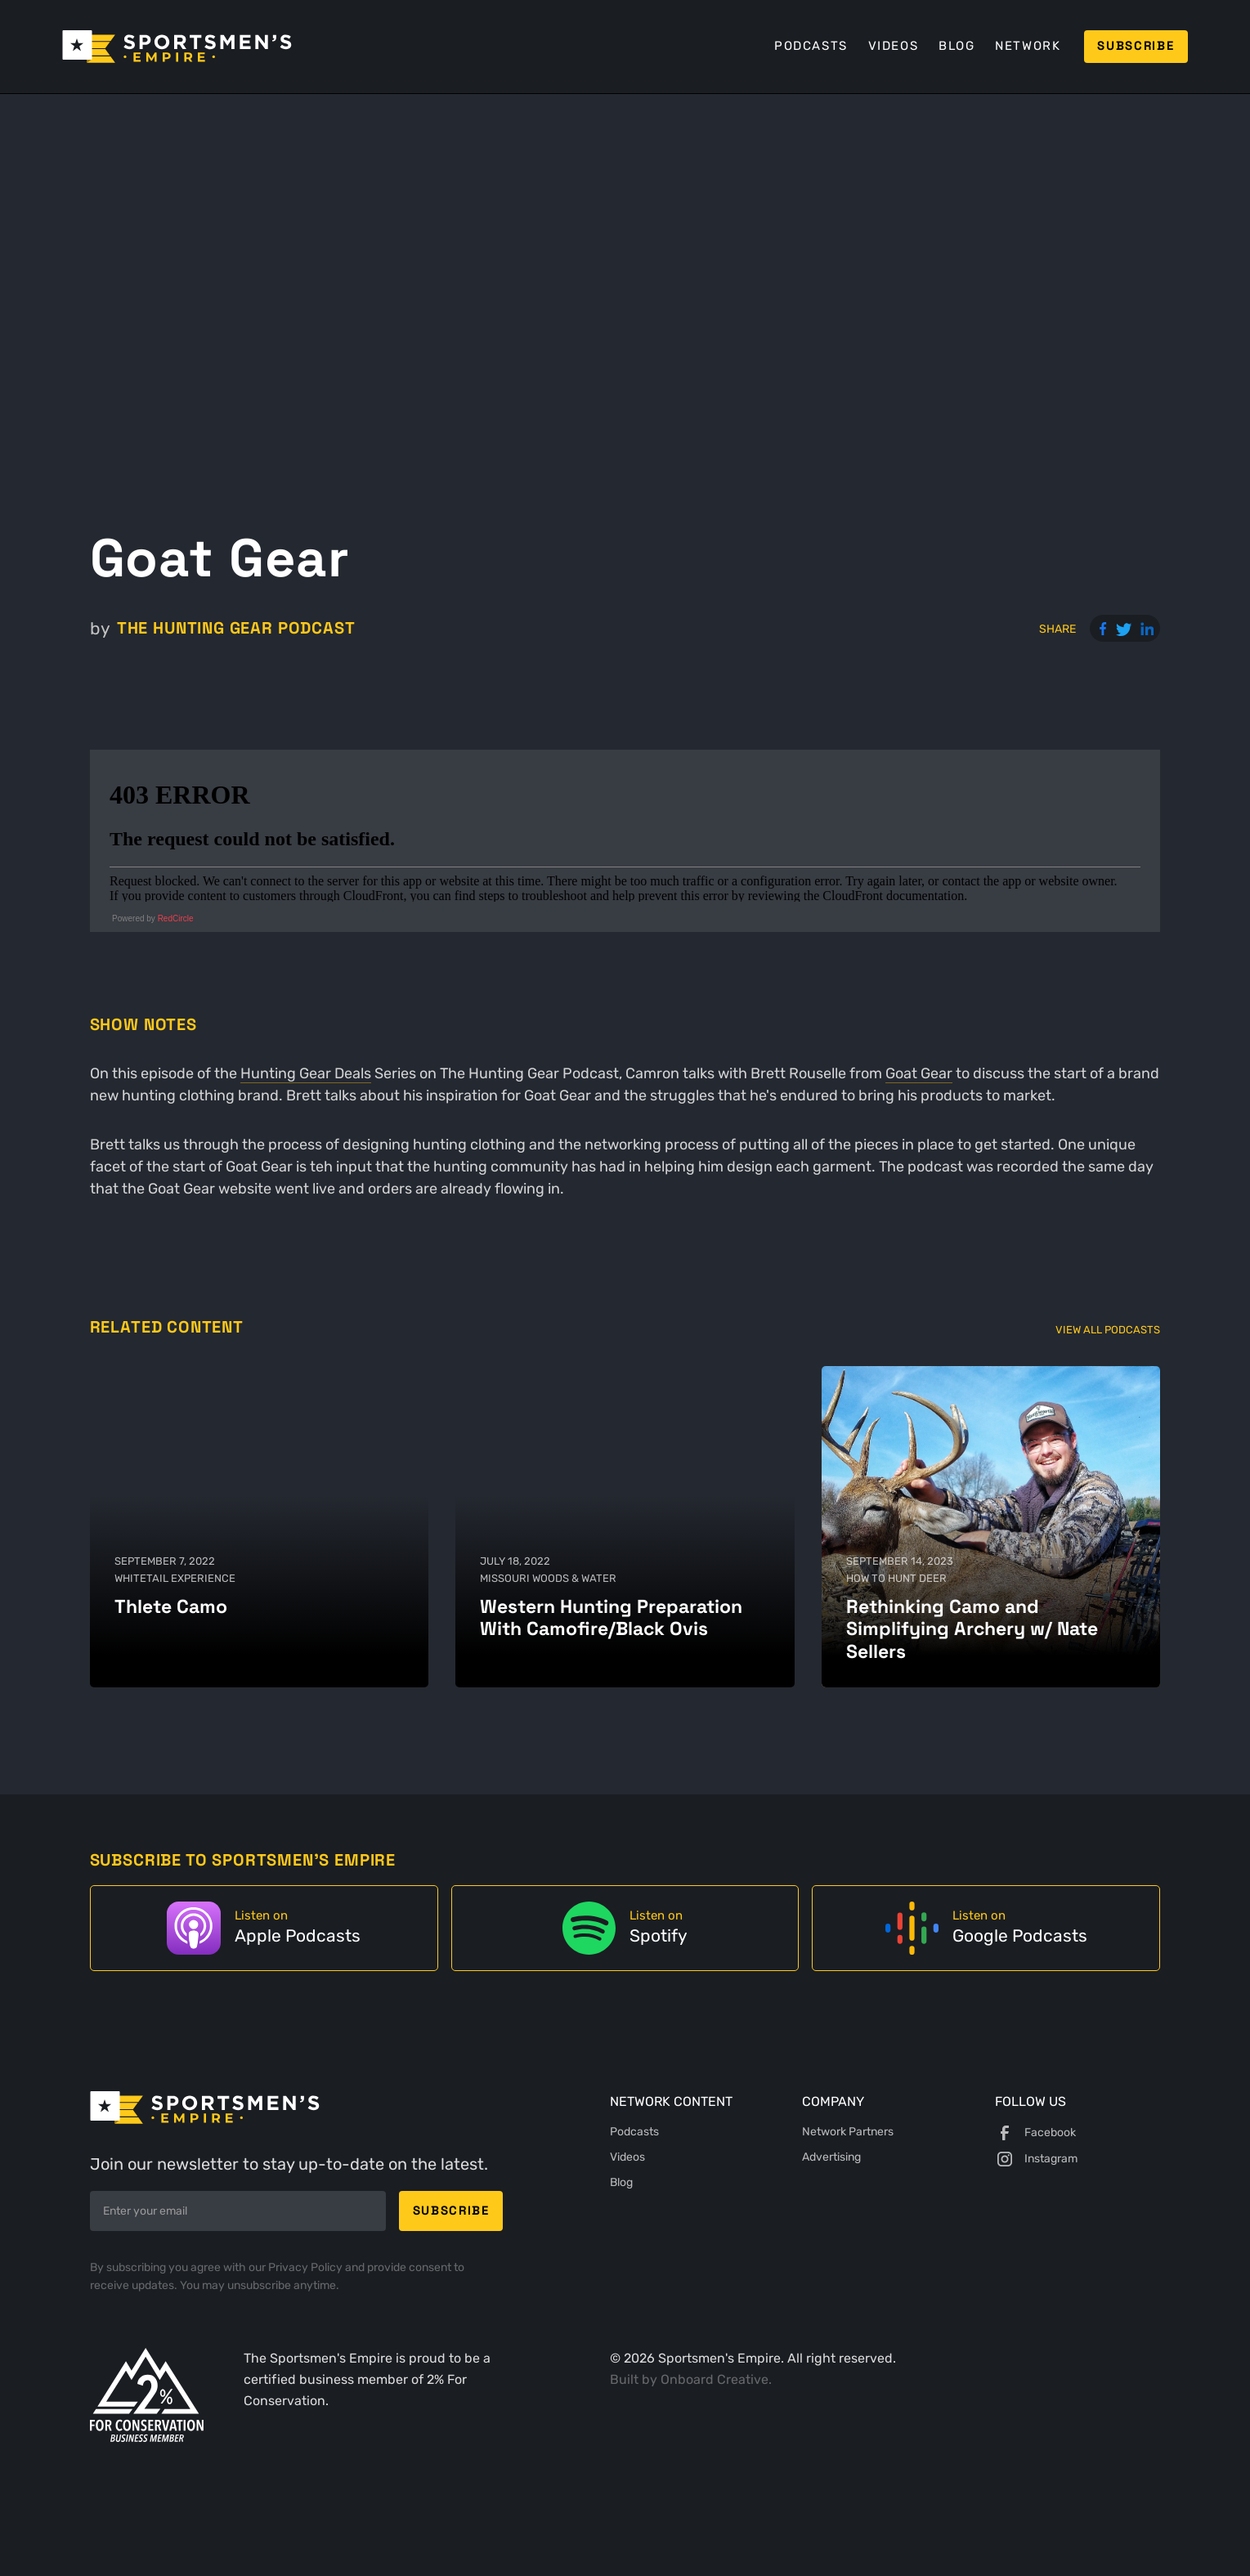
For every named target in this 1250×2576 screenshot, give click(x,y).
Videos (893, 45)
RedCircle (176, 918)
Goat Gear (918, 1073)
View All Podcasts (1107, 1330)
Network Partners (848, 2132)
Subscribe (1135, 45)
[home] (177, 46)
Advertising (831, 2157)
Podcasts (811, 45)
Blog (957, 45)
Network (1027, 45)
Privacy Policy (306, 2267)
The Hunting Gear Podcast (236, 627)
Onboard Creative (714, 2379)
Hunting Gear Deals (305, 1073)
